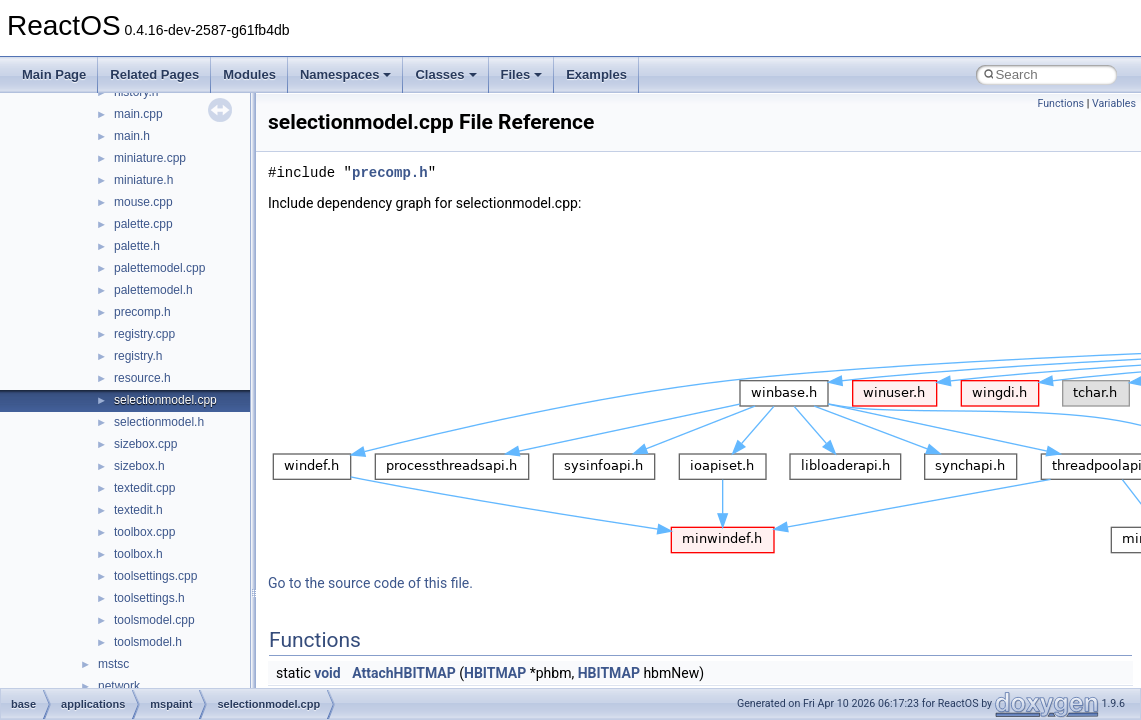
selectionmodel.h (159, 422)
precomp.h (142, 312)
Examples (596, 74)
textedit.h (138, 510)
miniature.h (143, 180)
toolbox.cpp (144, 532)
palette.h (137, 246)
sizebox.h (139, 466)
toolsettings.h (149, 598)
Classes (445, 74)
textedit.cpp (144, 488)
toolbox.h (138, 554)
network (119, 686)
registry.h (138, 356)
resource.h (142, 378)
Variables (1114, 103)
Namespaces (346, 74)
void (327, 673)
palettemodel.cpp (159, 268)
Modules (249, 74)
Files (522, 74)
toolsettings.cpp (155, 576)
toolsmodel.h (148, 642)
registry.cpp (144, 334)
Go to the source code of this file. (370, 583)
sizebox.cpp (145, 444)
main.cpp (138, 114)
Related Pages (154, 74)
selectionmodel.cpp (165, 400)
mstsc (113, 664)
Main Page (54, 74)
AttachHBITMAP (404, 673)
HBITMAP (495, 673)
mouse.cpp (143, 202)
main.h (132, 136)
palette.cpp (143, 224)
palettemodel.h (153, 290)
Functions (1060, 103)
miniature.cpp (150, 158)
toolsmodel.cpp (154, 620)
